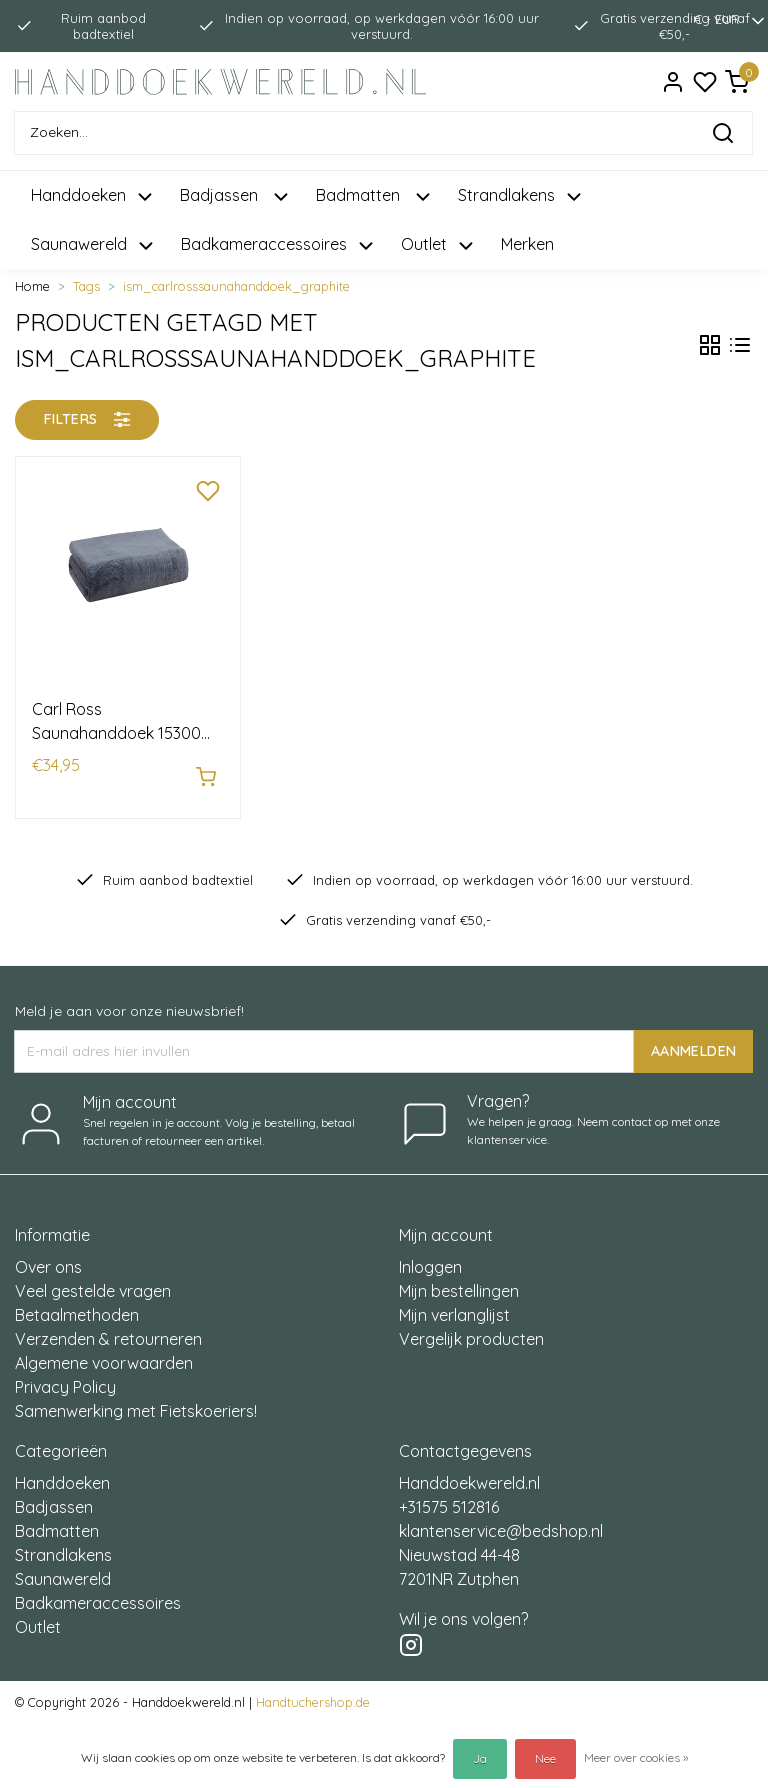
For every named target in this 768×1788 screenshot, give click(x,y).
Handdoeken (62, 1472)
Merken (527, 244)
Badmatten (57, 1520)
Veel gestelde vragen (93, 1280)
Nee (545, 1758)
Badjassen (54, 1496)
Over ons (48, 1256)
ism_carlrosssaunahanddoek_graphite (236, 286)
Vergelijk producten (471, 1328)
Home (32, 286)
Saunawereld (63, 1568)
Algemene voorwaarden (104, 1352)
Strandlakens (63, 1544)
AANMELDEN (693, 1040)
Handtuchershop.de (313, 1691)
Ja (480, 1758)
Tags (86, 286)
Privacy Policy (65, 1376)
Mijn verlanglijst (454, 1304)
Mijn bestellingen (459, 1280)
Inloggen (430, 1256)
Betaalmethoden (77, 1304)
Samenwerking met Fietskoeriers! (136, 1400)
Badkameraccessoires (98, 1592)
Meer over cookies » (636, 1757)
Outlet (38, 1616)
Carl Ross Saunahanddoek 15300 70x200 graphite (116, 722)
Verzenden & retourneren (108, 1328)
